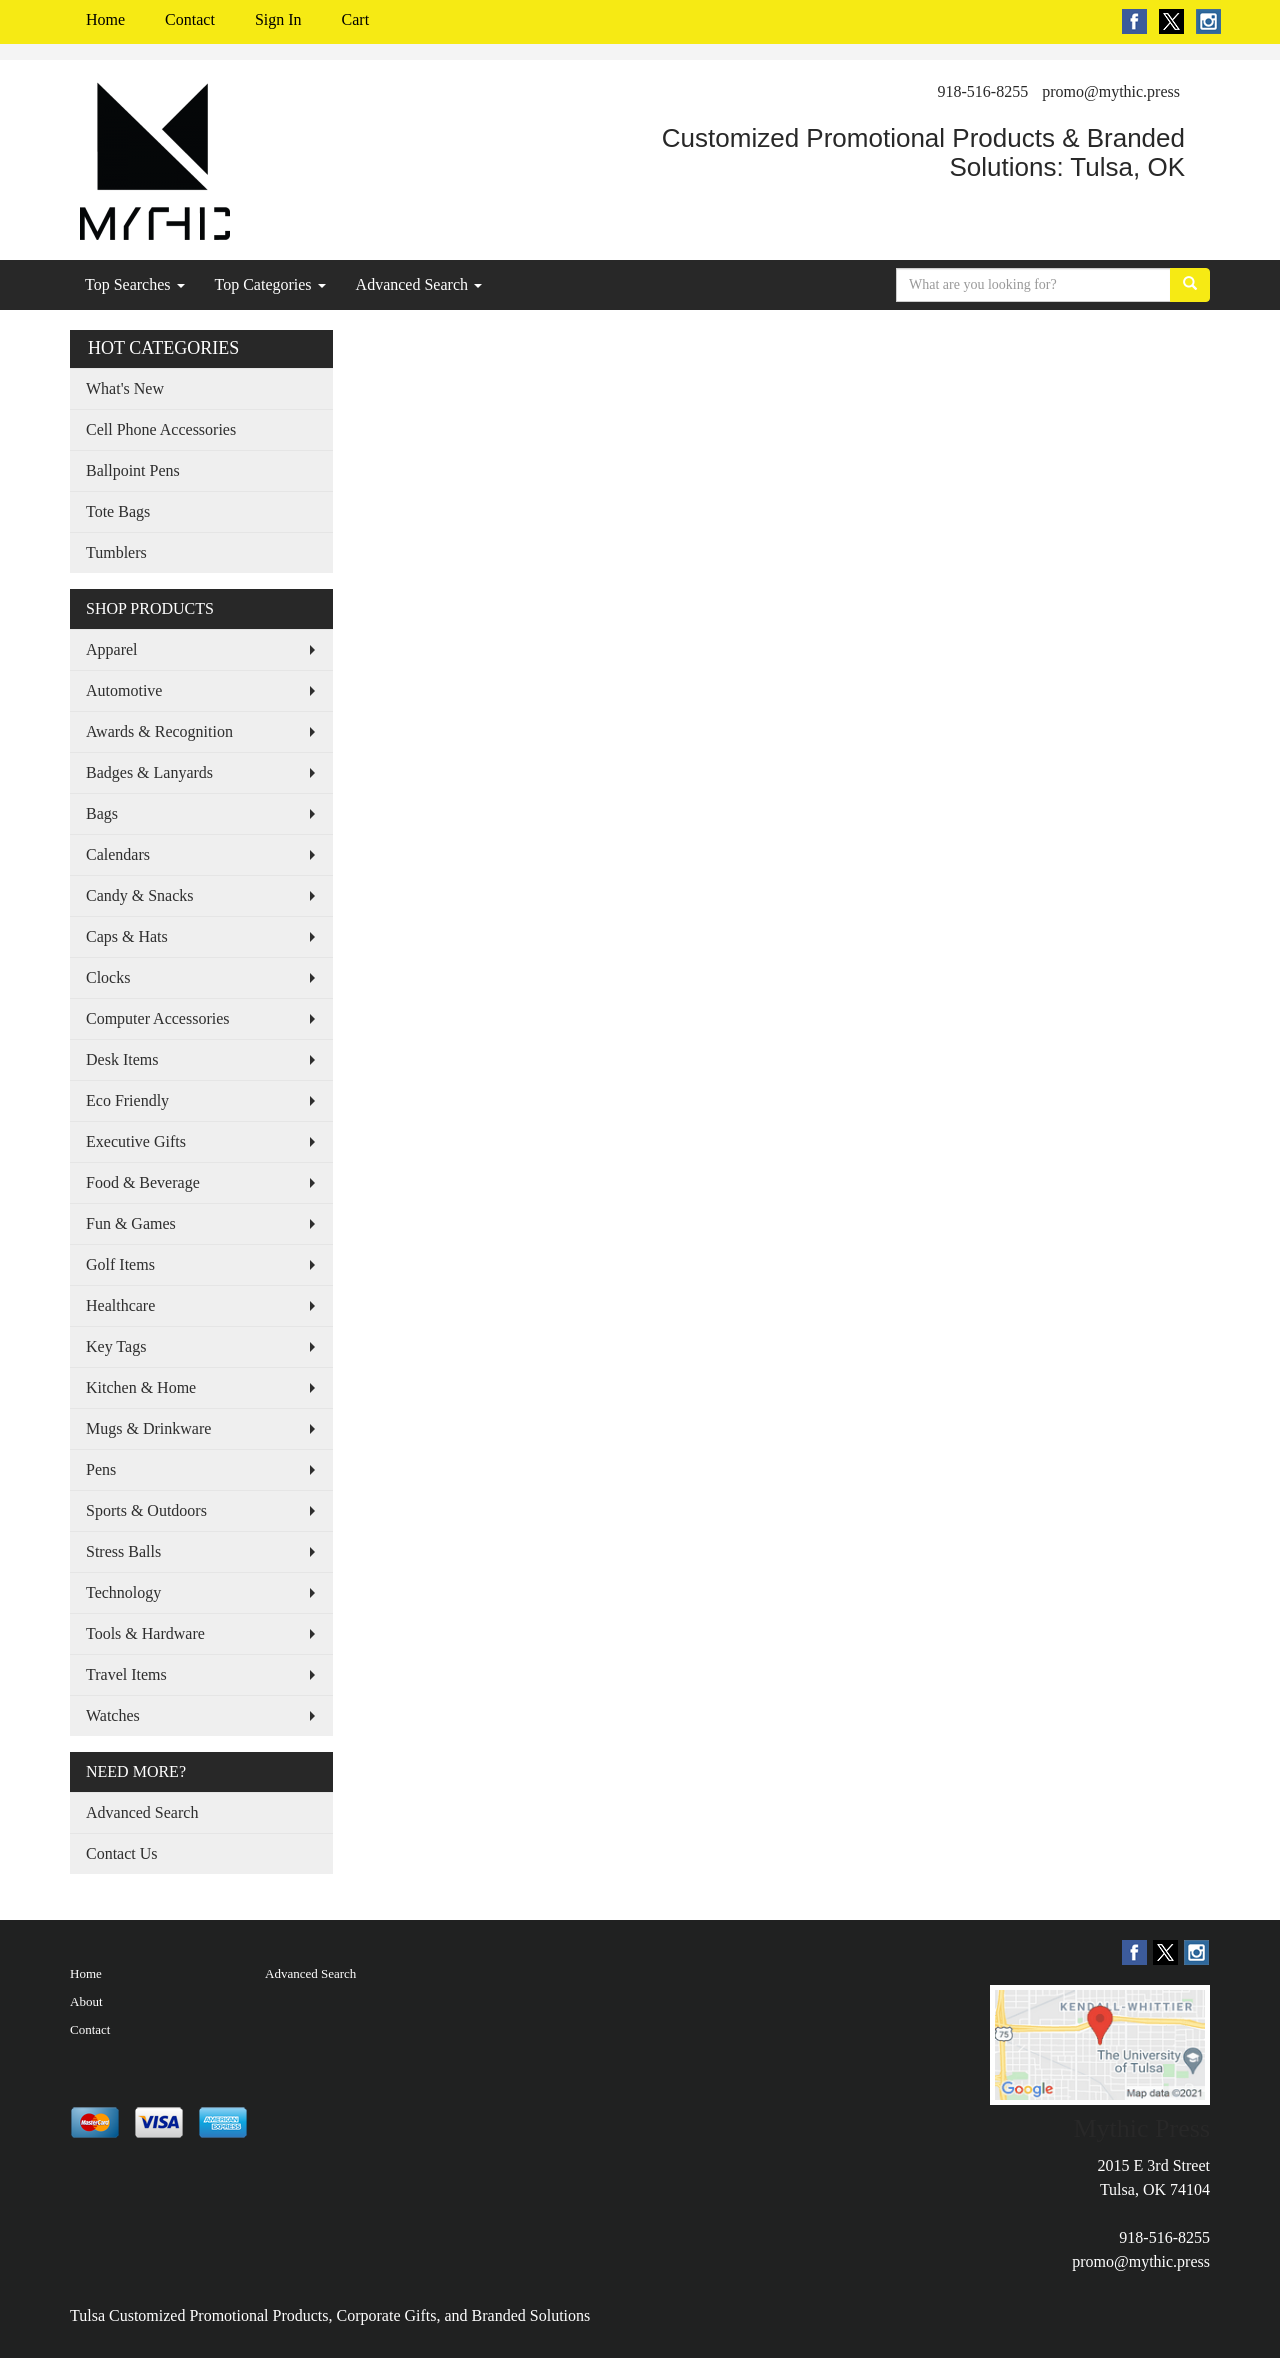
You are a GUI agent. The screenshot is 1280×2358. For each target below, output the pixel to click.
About (86, 2001)
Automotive (124, 690)
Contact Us (122, 1853)
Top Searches (135, 284)
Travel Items (126, 1674)
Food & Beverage (143, 1182)
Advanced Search (419, 284)
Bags (102, 813)
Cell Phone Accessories (161, 429)
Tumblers (116, 552)
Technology (123, 1592)
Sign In (278, 19)
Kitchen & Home (141, 1387)
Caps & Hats (127, 936)
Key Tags (116, 1346)
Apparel (112, 649)
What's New (125, 388)
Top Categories (270, 284)
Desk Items (122, 1059)
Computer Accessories (158, 1018)
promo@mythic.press (1111, 91)
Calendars (118, 854)
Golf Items (120, 1264)
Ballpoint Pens (133, 470)
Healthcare (120, 1305)
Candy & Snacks (140, 895)
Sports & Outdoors (146, 1510)
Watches (113, 1715)
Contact (190, 19)
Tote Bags (118, 511)
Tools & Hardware (145, 1633)
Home (105, 19)
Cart (356, 19)
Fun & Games (131, 1223)
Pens (101, 1469)
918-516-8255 (983, 91)
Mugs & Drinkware (148, 1428)
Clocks (108, 977)
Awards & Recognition (159, 731)
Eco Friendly (127, 1100)
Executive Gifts (136, 1141)
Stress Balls (123, 1551)
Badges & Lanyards (149, 772)
